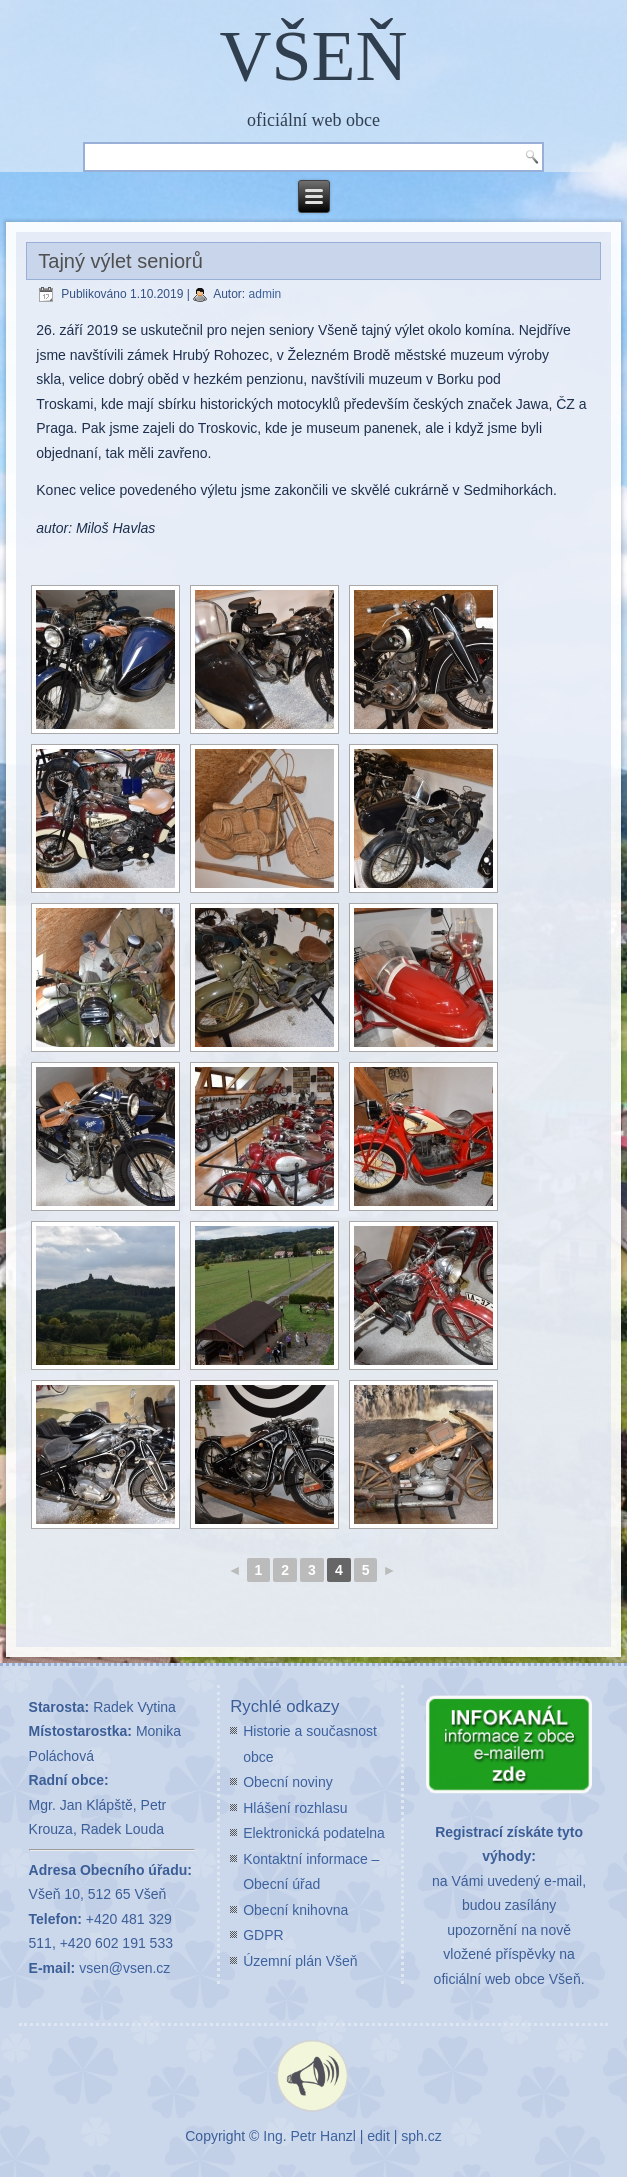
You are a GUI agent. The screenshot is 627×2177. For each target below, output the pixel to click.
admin (265, 294)
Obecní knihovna (295, 1910)
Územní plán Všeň (300, 1961)
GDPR (263, 1935)
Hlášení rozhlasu (295, 1808)
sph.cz (421, 2136)
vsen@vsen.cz (124, 1968)
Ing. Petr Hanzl (309, 2136)
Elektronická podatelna (314, 1833)
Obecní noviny (288, 1782)
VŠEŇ (313, 56)
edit (378, 2136)
